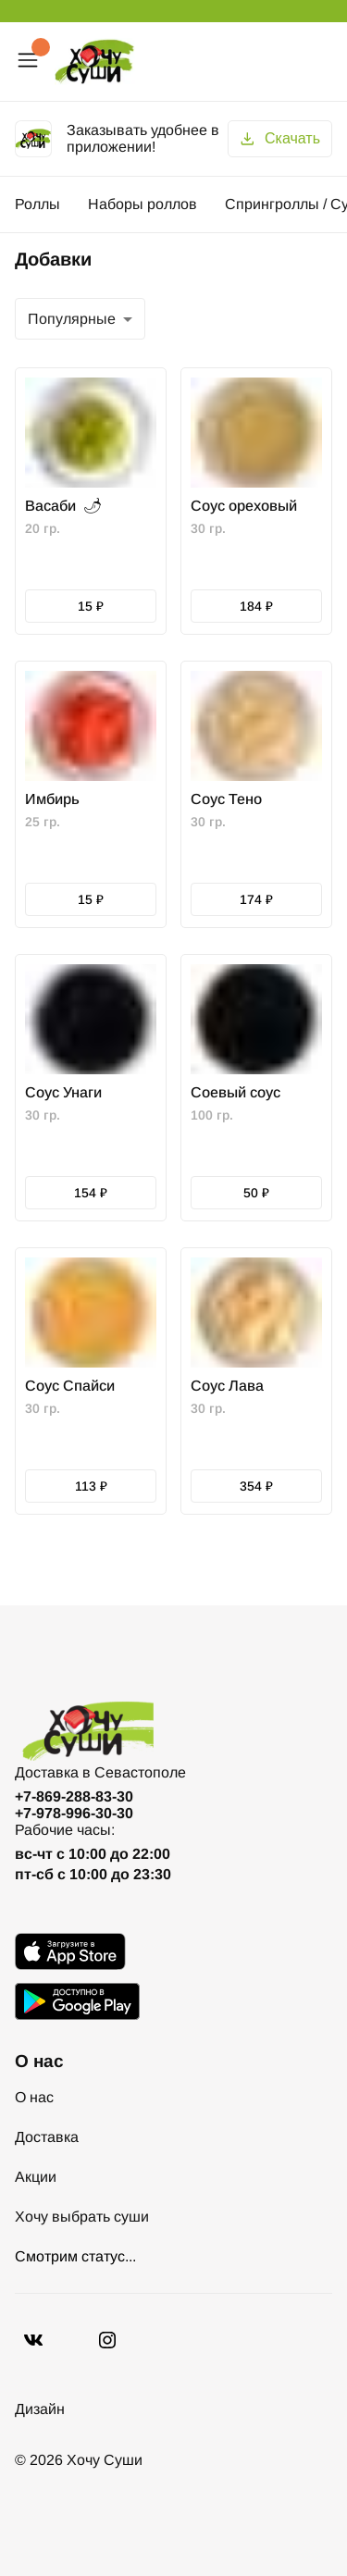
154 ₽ (90, 1192)
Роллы (37, 204)
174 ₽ (256, 899)
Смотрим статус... (75, 2256)
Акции (35, 2177)
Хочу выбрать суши (82, 2216)
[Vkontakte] (107, 2340)
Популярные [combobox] (72, 319)
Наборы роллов (142, 204)
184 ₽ (256, 606)
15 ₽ (91, 606)
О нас (34, 2097)
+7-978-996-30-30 (74, 1813)
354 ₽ (256, 1486)
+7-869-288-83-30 (74, 1796)
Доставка (47, 2137)
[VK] (33, 2340)
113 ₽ (91, 1486)
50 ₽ (256, 1192)
